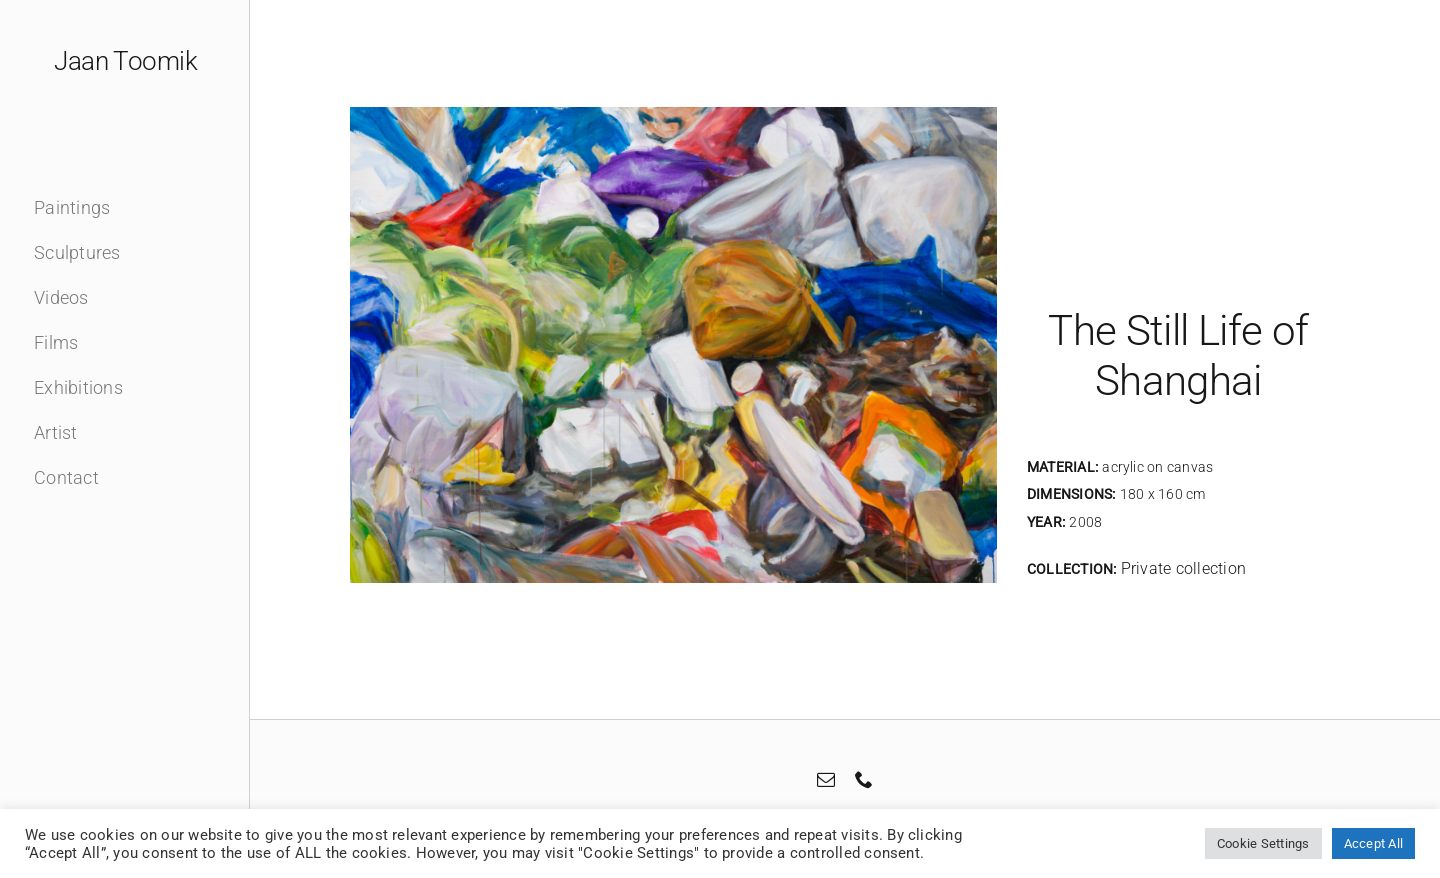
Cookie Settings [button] (1263, 843)
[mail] (826, 779)
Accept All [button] (1373, 843)
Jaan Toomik (126, 61)
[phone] (864, 779)
